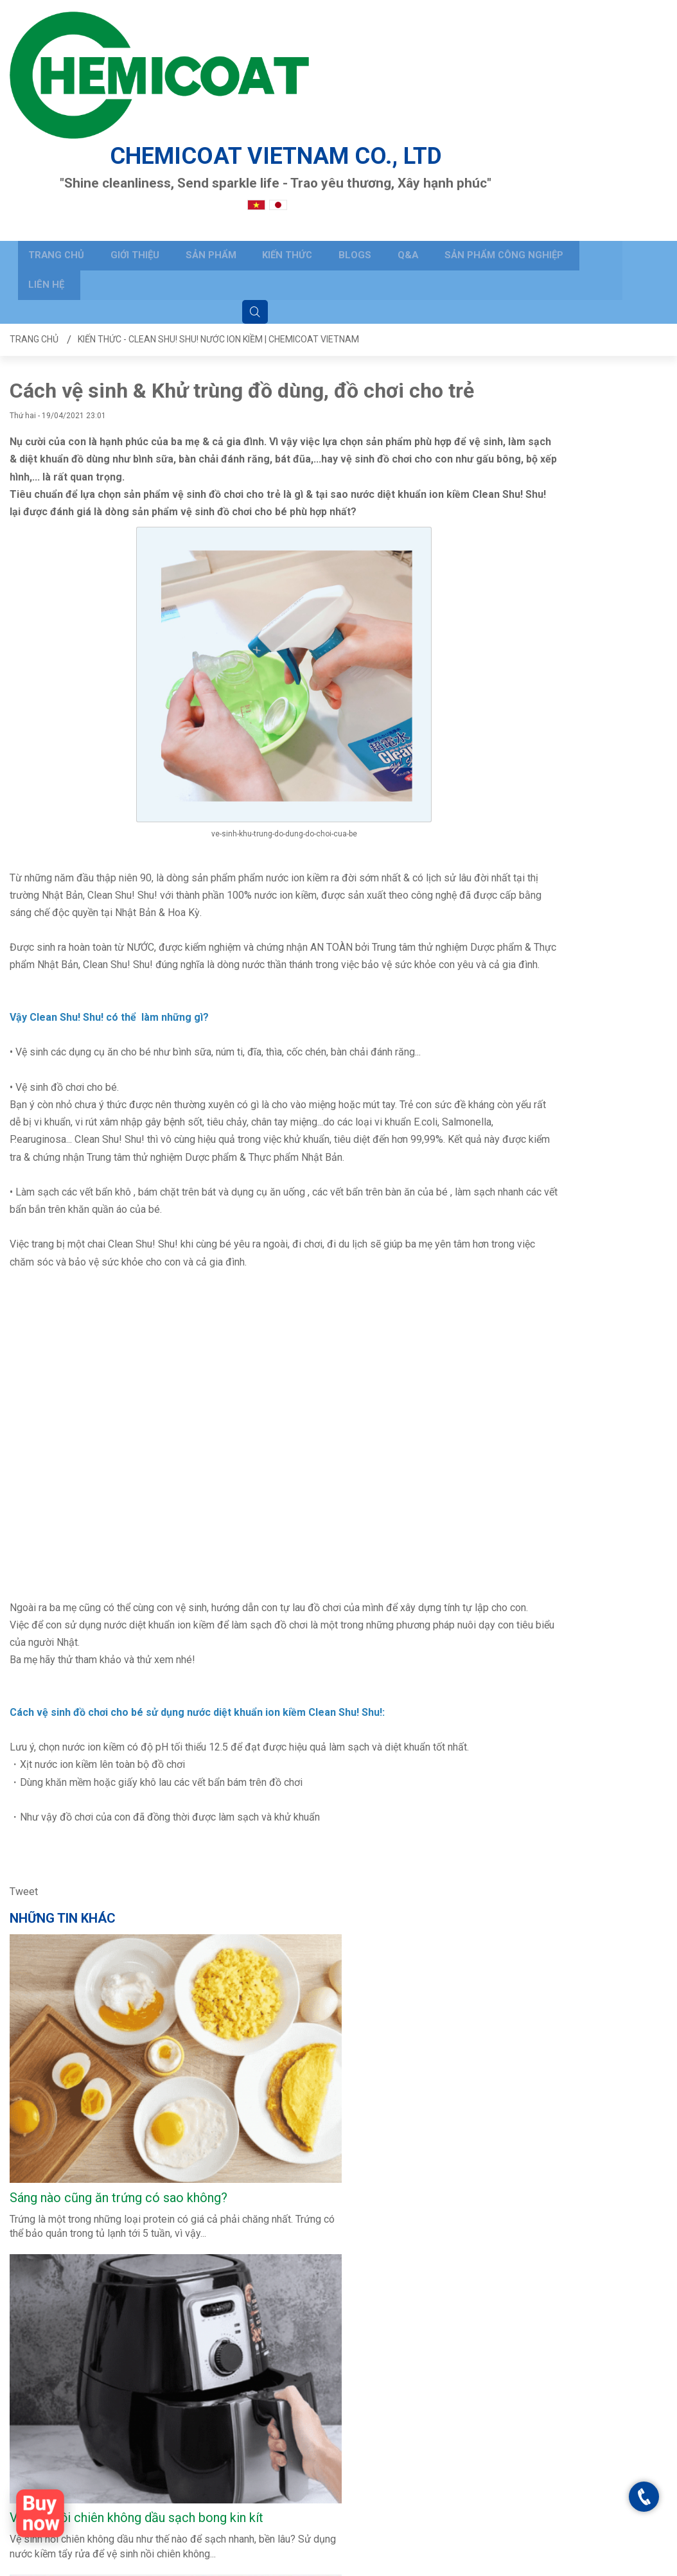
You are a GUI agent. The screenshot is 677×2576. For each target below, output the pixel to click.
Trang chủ (42, 126)
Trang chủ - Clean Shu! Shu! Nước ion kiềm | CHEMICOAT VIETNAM (381, 2562)
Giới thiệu (116, 126)
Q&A (369, 126)
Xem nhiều (39, 1885)
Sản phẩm (188, 126)
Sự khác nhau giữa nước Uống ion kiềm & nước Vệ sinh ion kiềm (578, 1335)
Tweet (24, 1713)
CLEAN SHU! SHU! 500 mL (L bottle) (107, 1832)
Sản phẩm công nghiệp (461, 126)
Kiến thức (260, 126)
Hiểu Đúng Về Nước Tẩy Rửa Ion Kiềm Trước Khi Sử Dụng (584, 1095)
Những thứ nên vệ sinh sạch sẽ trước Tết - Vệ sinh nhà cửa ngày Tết (586, 2074)
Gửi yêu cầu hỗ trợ (159, 2386)
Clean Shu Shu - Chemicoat (544, 2349)
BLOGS (322, 126)
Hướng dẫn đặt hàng (163, 2404)
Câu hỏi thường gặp (161, 2368)
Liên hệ (560, 126)
